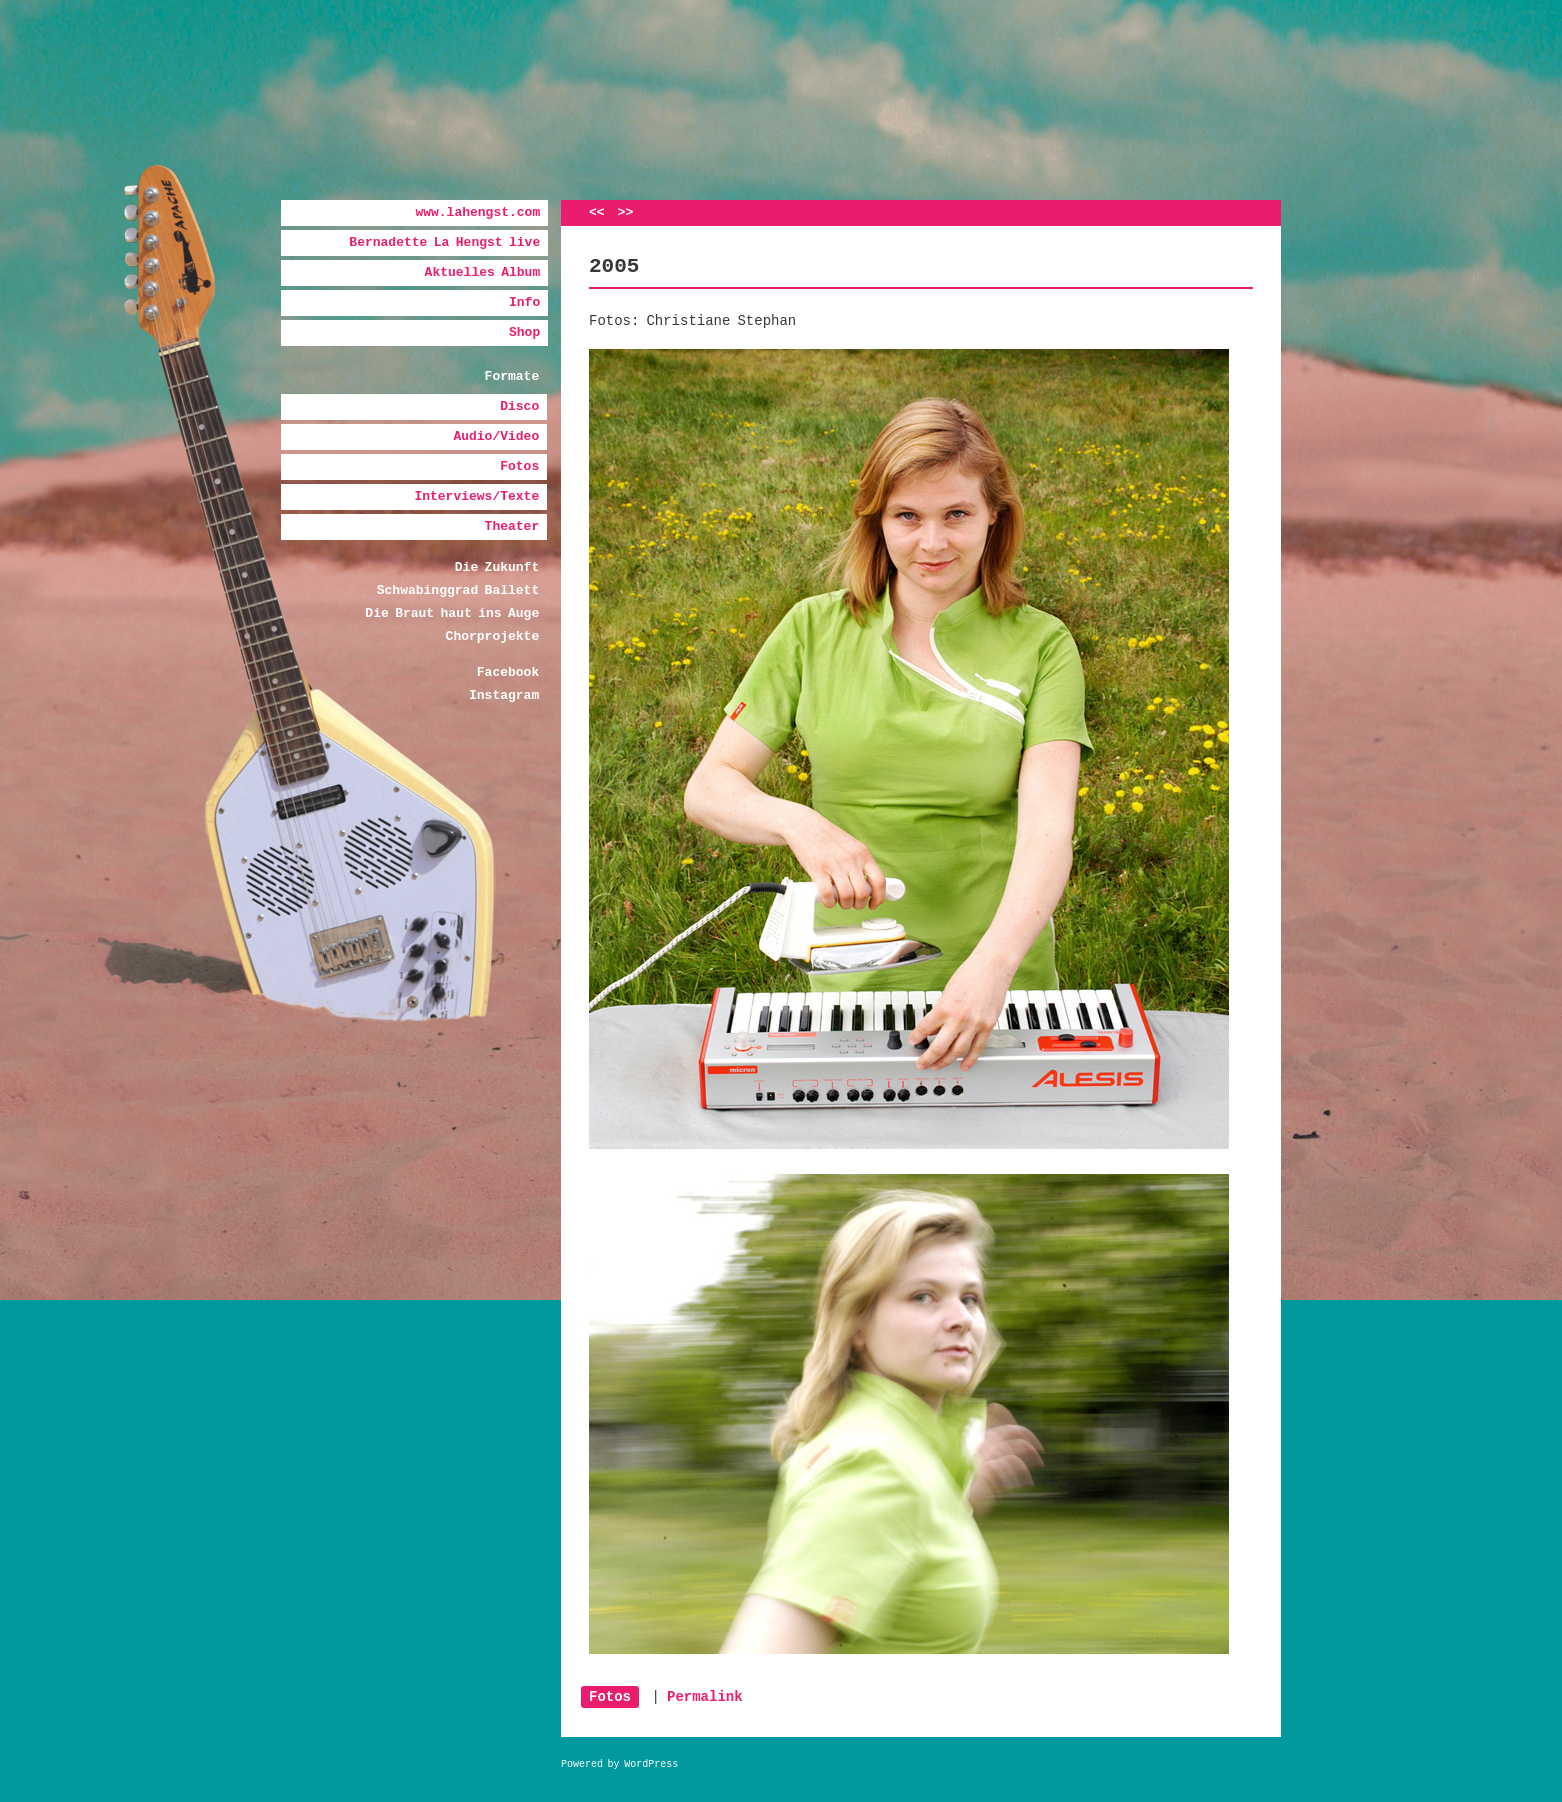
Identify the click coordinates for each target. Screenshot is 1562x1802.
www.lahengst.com (477, 212)
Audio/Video (496, 436)
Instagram (504, 695)
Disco (519, 406)
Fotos (519, 466)
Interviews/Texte (476, 496)
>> (626, 212)
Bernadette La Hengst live (444, 242)
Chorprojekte (493, 636)
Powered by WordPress (619, 1764)
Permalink (705, 1697)
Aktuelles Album (483, 272)
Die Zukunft (497, 567)
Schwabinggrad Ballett (458, 590)
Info (524, 302)
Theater (512, 526)
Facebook (508, 672)
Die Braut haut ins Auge (452, 613)
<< (597, 212)
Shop (524, 332)
